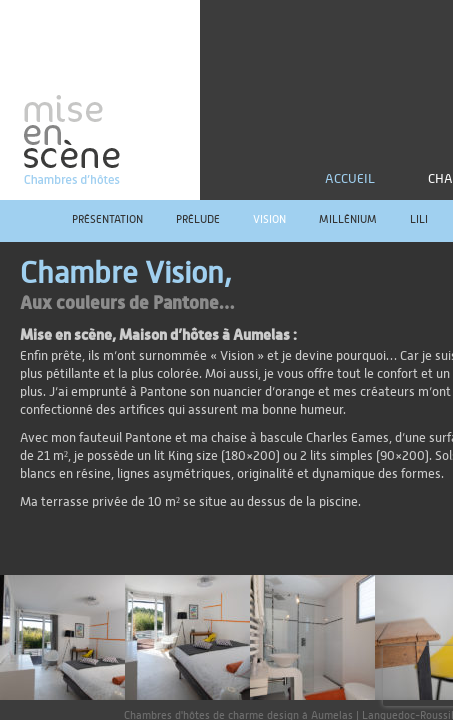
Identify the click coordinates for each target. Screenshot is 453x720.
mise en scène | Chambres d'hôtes (100, 100)
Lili (419, 219)
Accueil (350, 179)
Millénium (348, 219)
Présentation (107, 219)
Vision (269, 219)
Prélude (198, 219)
